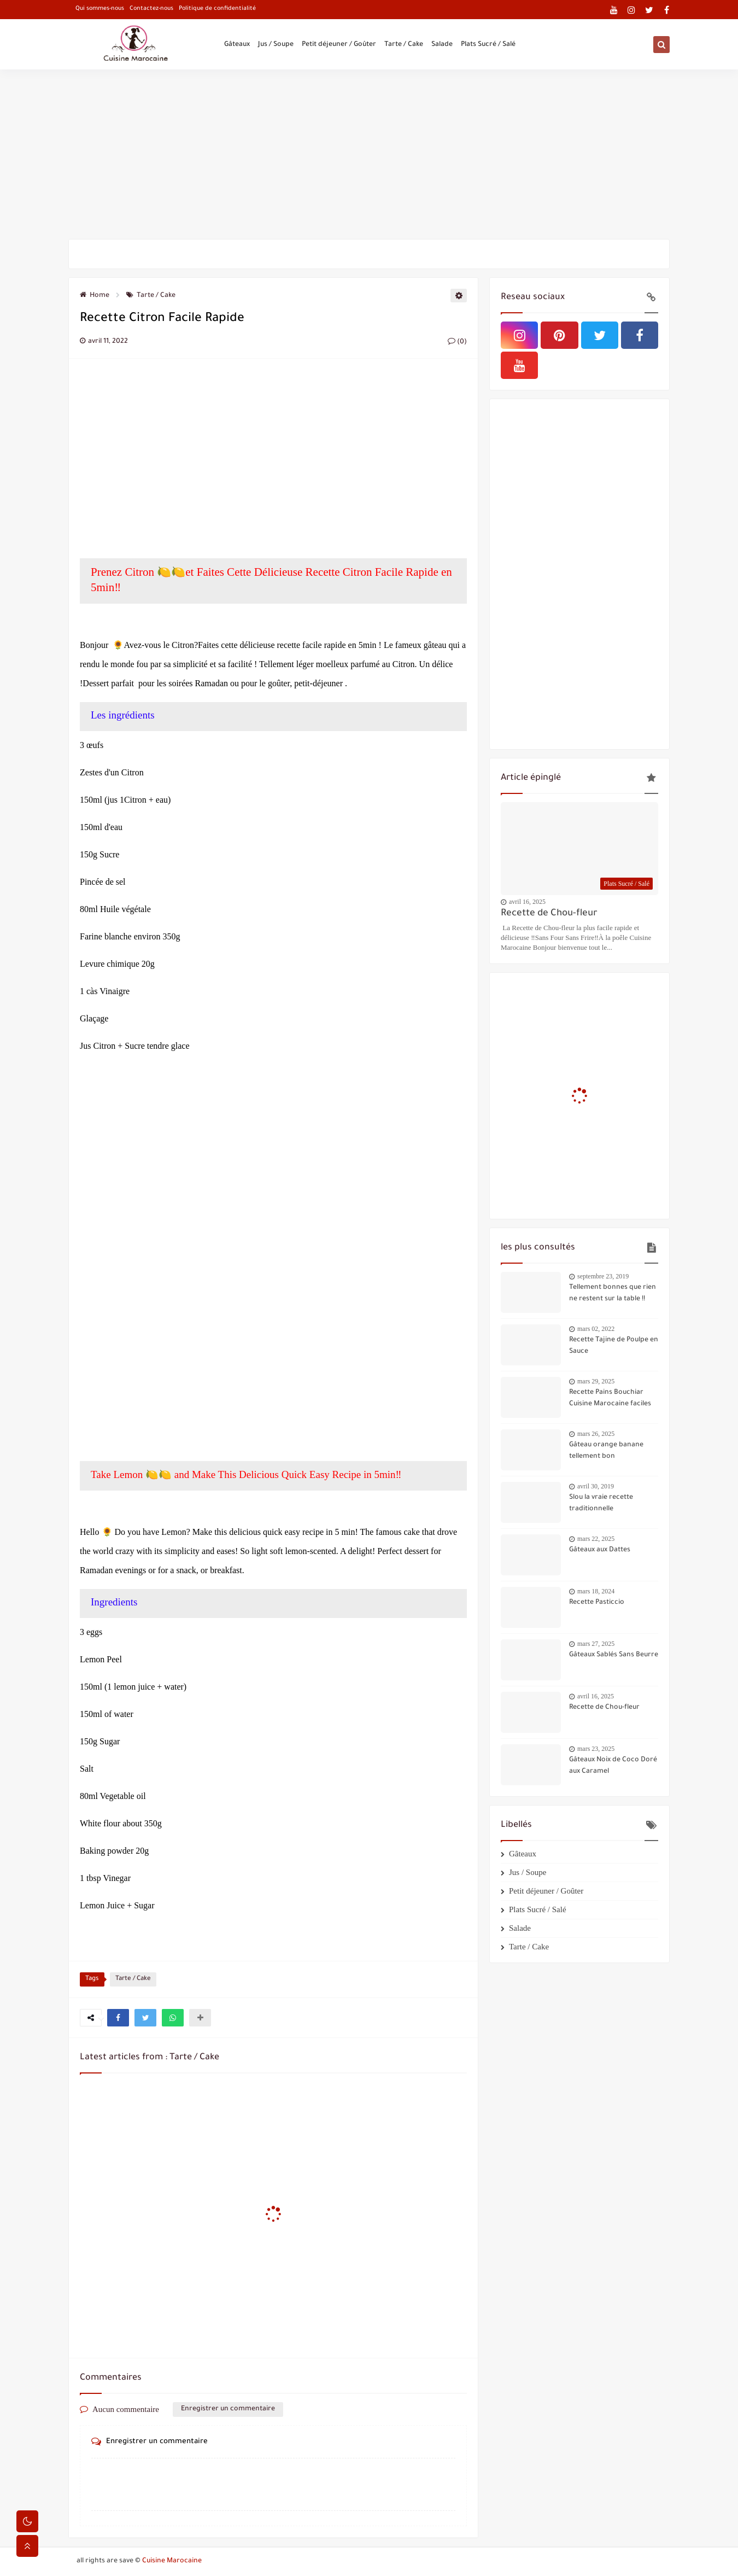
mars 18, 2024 (595, 1591)
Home (94, 296)
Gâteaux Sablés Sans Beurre (613, 1655)
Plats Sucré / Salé (488, 45)
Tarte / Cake (403, 45)
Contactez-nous (151, 8)
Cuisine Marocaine (172, 2561)
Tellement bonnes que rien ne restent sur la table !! (612, 1293)
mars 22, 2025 (595, 1539)
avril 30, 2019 (595, 1486)
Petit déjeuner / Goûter (339, 45)
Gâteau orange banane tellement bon (606, 1451)
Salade (442, 45)
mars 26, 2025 (595, 1434)
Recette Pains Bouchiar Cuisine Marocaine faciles (610, 1398)
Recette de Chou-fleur (549, 914)
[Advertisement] (369, 154)
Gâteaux (237, 45)
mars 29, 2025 (595, 1381)
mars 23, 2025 (595, 1749)
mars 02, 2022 (595, 1329)
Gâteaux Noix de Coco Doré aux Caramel (613, 1765)
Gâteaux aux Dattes (599, 1550)
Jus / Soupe (276, 45)
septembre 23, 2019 (603, 1276)
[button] (118, 2017)
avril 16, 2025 (527, 902)
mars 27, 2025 (595, 1644)
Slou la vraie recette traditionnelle (601, 1503)
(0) (457, 342)
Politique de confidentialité (217, 8)
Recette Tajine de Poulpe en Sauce (613, 1346)
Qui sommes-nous (99, 8)
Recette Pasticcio (596, 1603)
